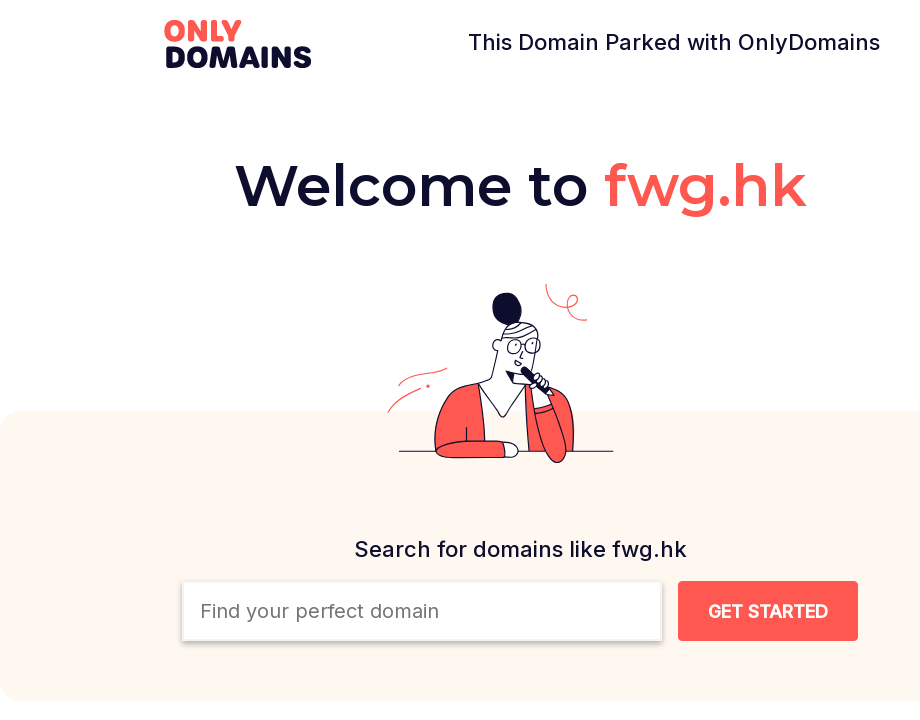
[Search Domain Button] (768, 611)
